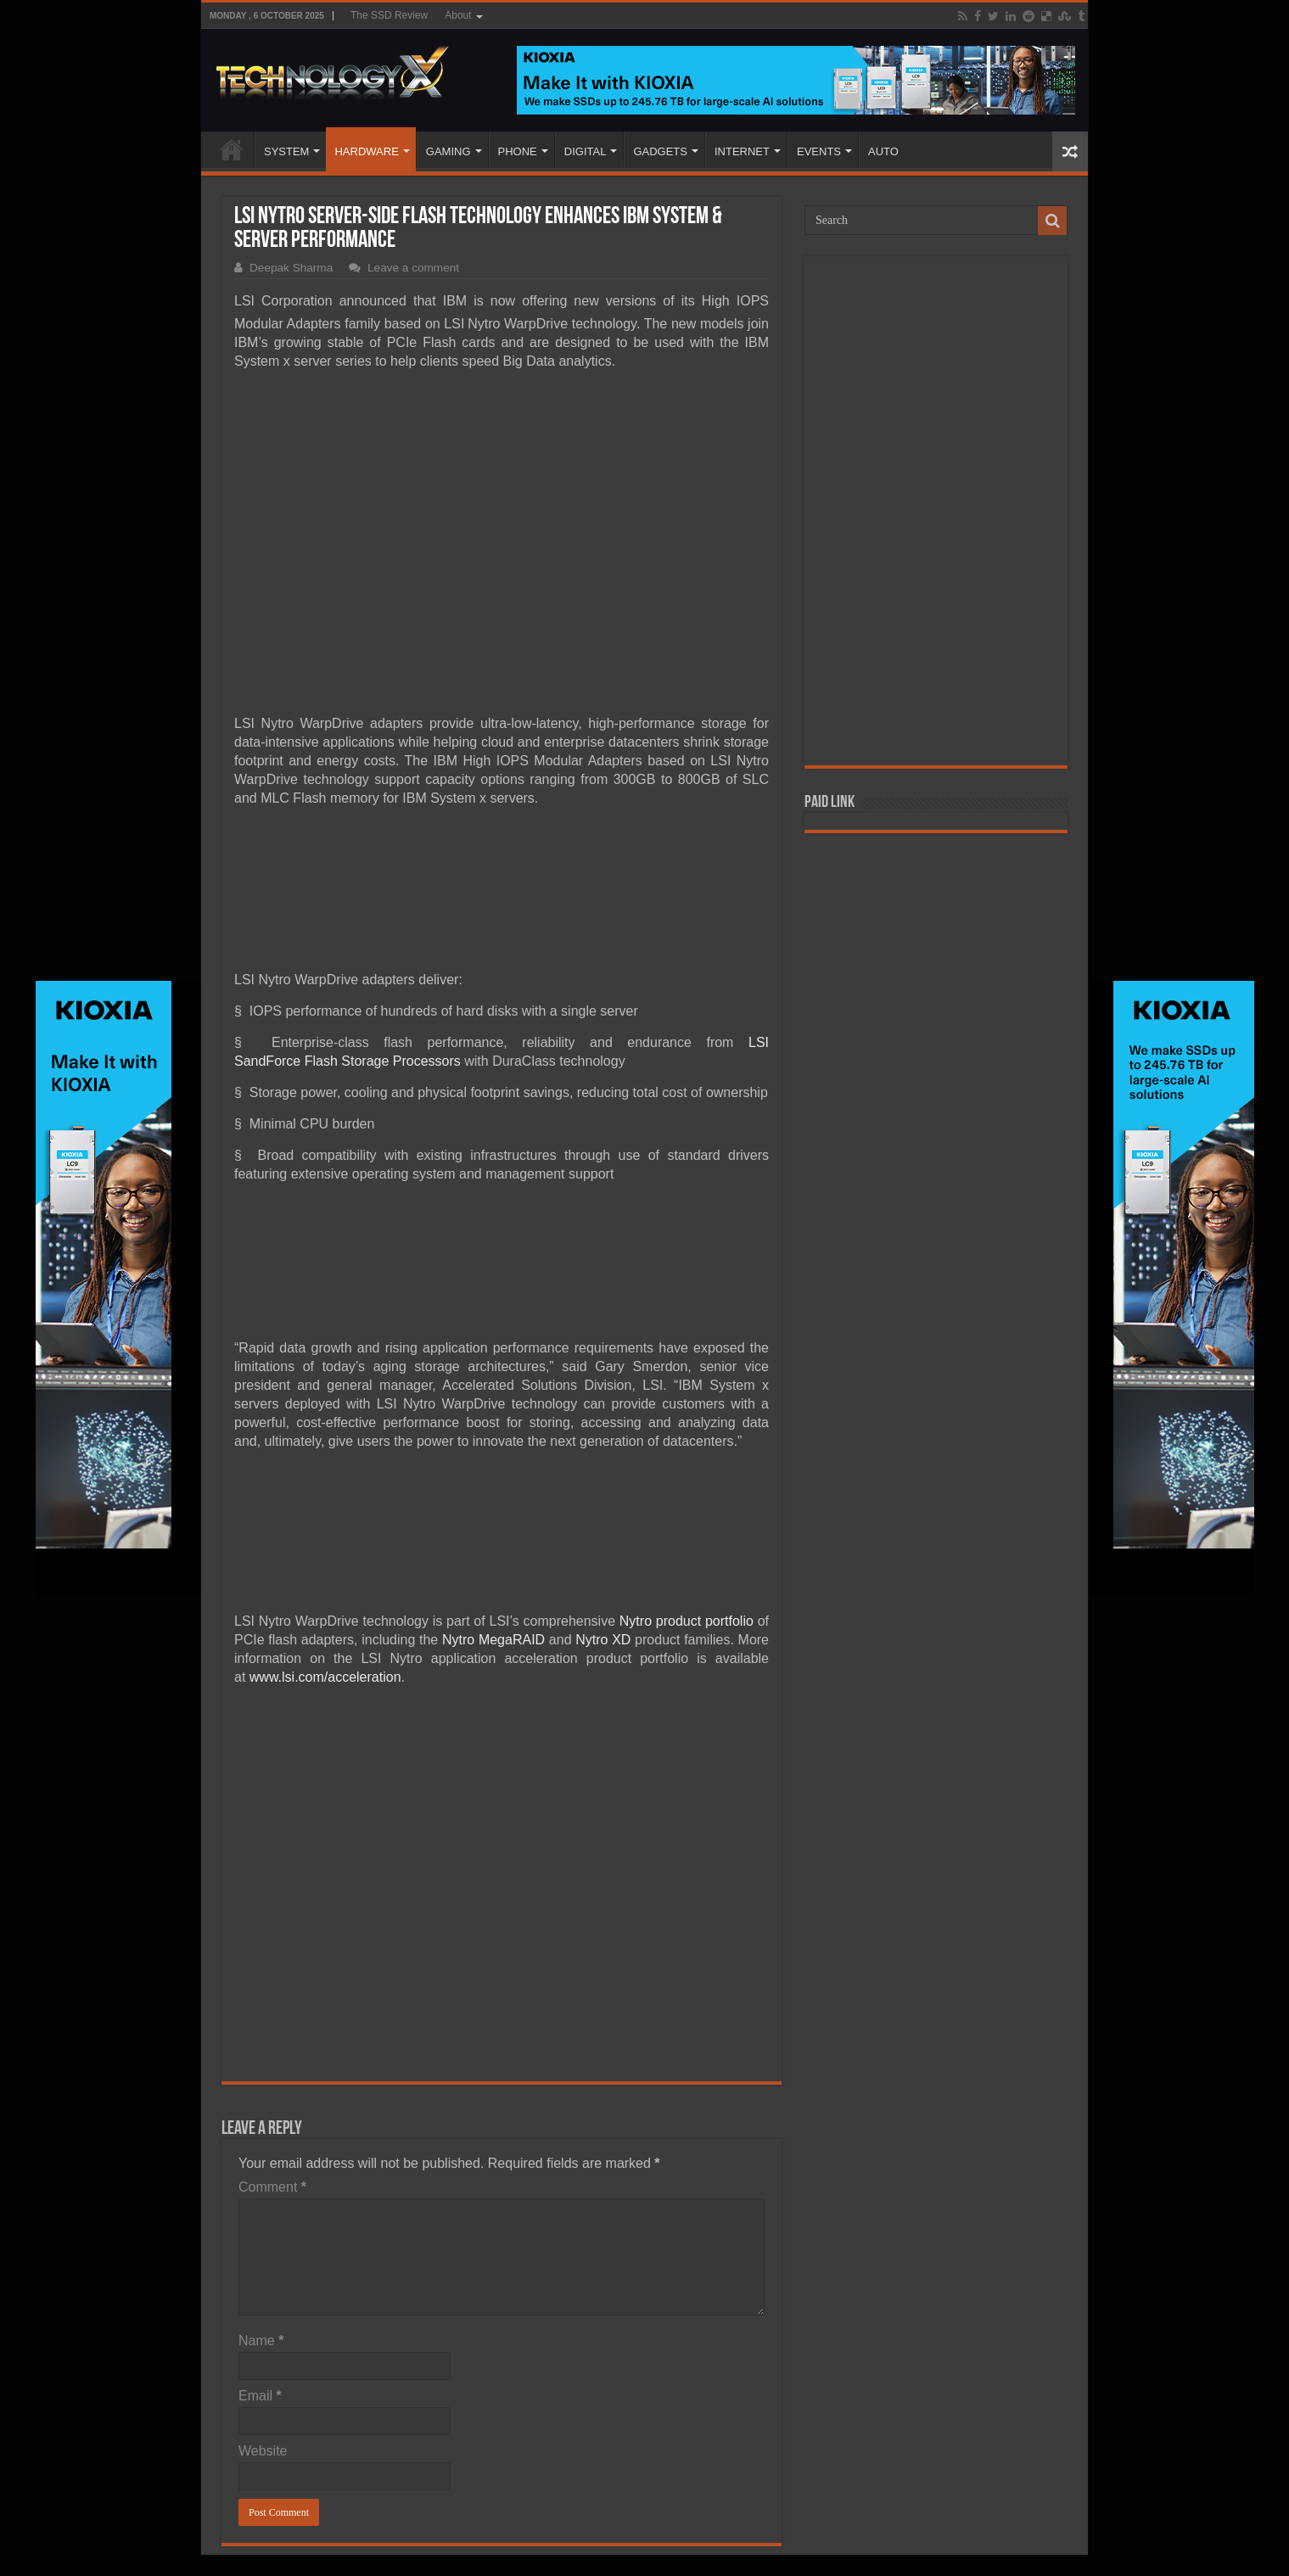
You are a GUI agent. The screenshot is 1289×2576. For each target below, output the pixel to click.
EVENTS (819, 151)
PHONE (517, 151)
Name (260, 2340)
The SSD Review (389, 15)
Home (232, 149)
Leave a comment (413, 267)
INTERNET (742, 151)
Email (260, 2395)
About (458, 15)
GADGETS (660, 151)
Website (263, 2451)
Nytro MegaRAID (493, 1639)
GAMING (448, 151)
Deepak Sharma (291, 267)
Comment (272, 2187)
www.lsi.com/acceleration (325, 1677)
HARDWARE (366, 151)
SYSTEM (286, 151)
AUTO (883, 151)
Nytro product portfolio (686, 1621)
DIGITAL (585, 151)
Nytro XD (602, 1639)
